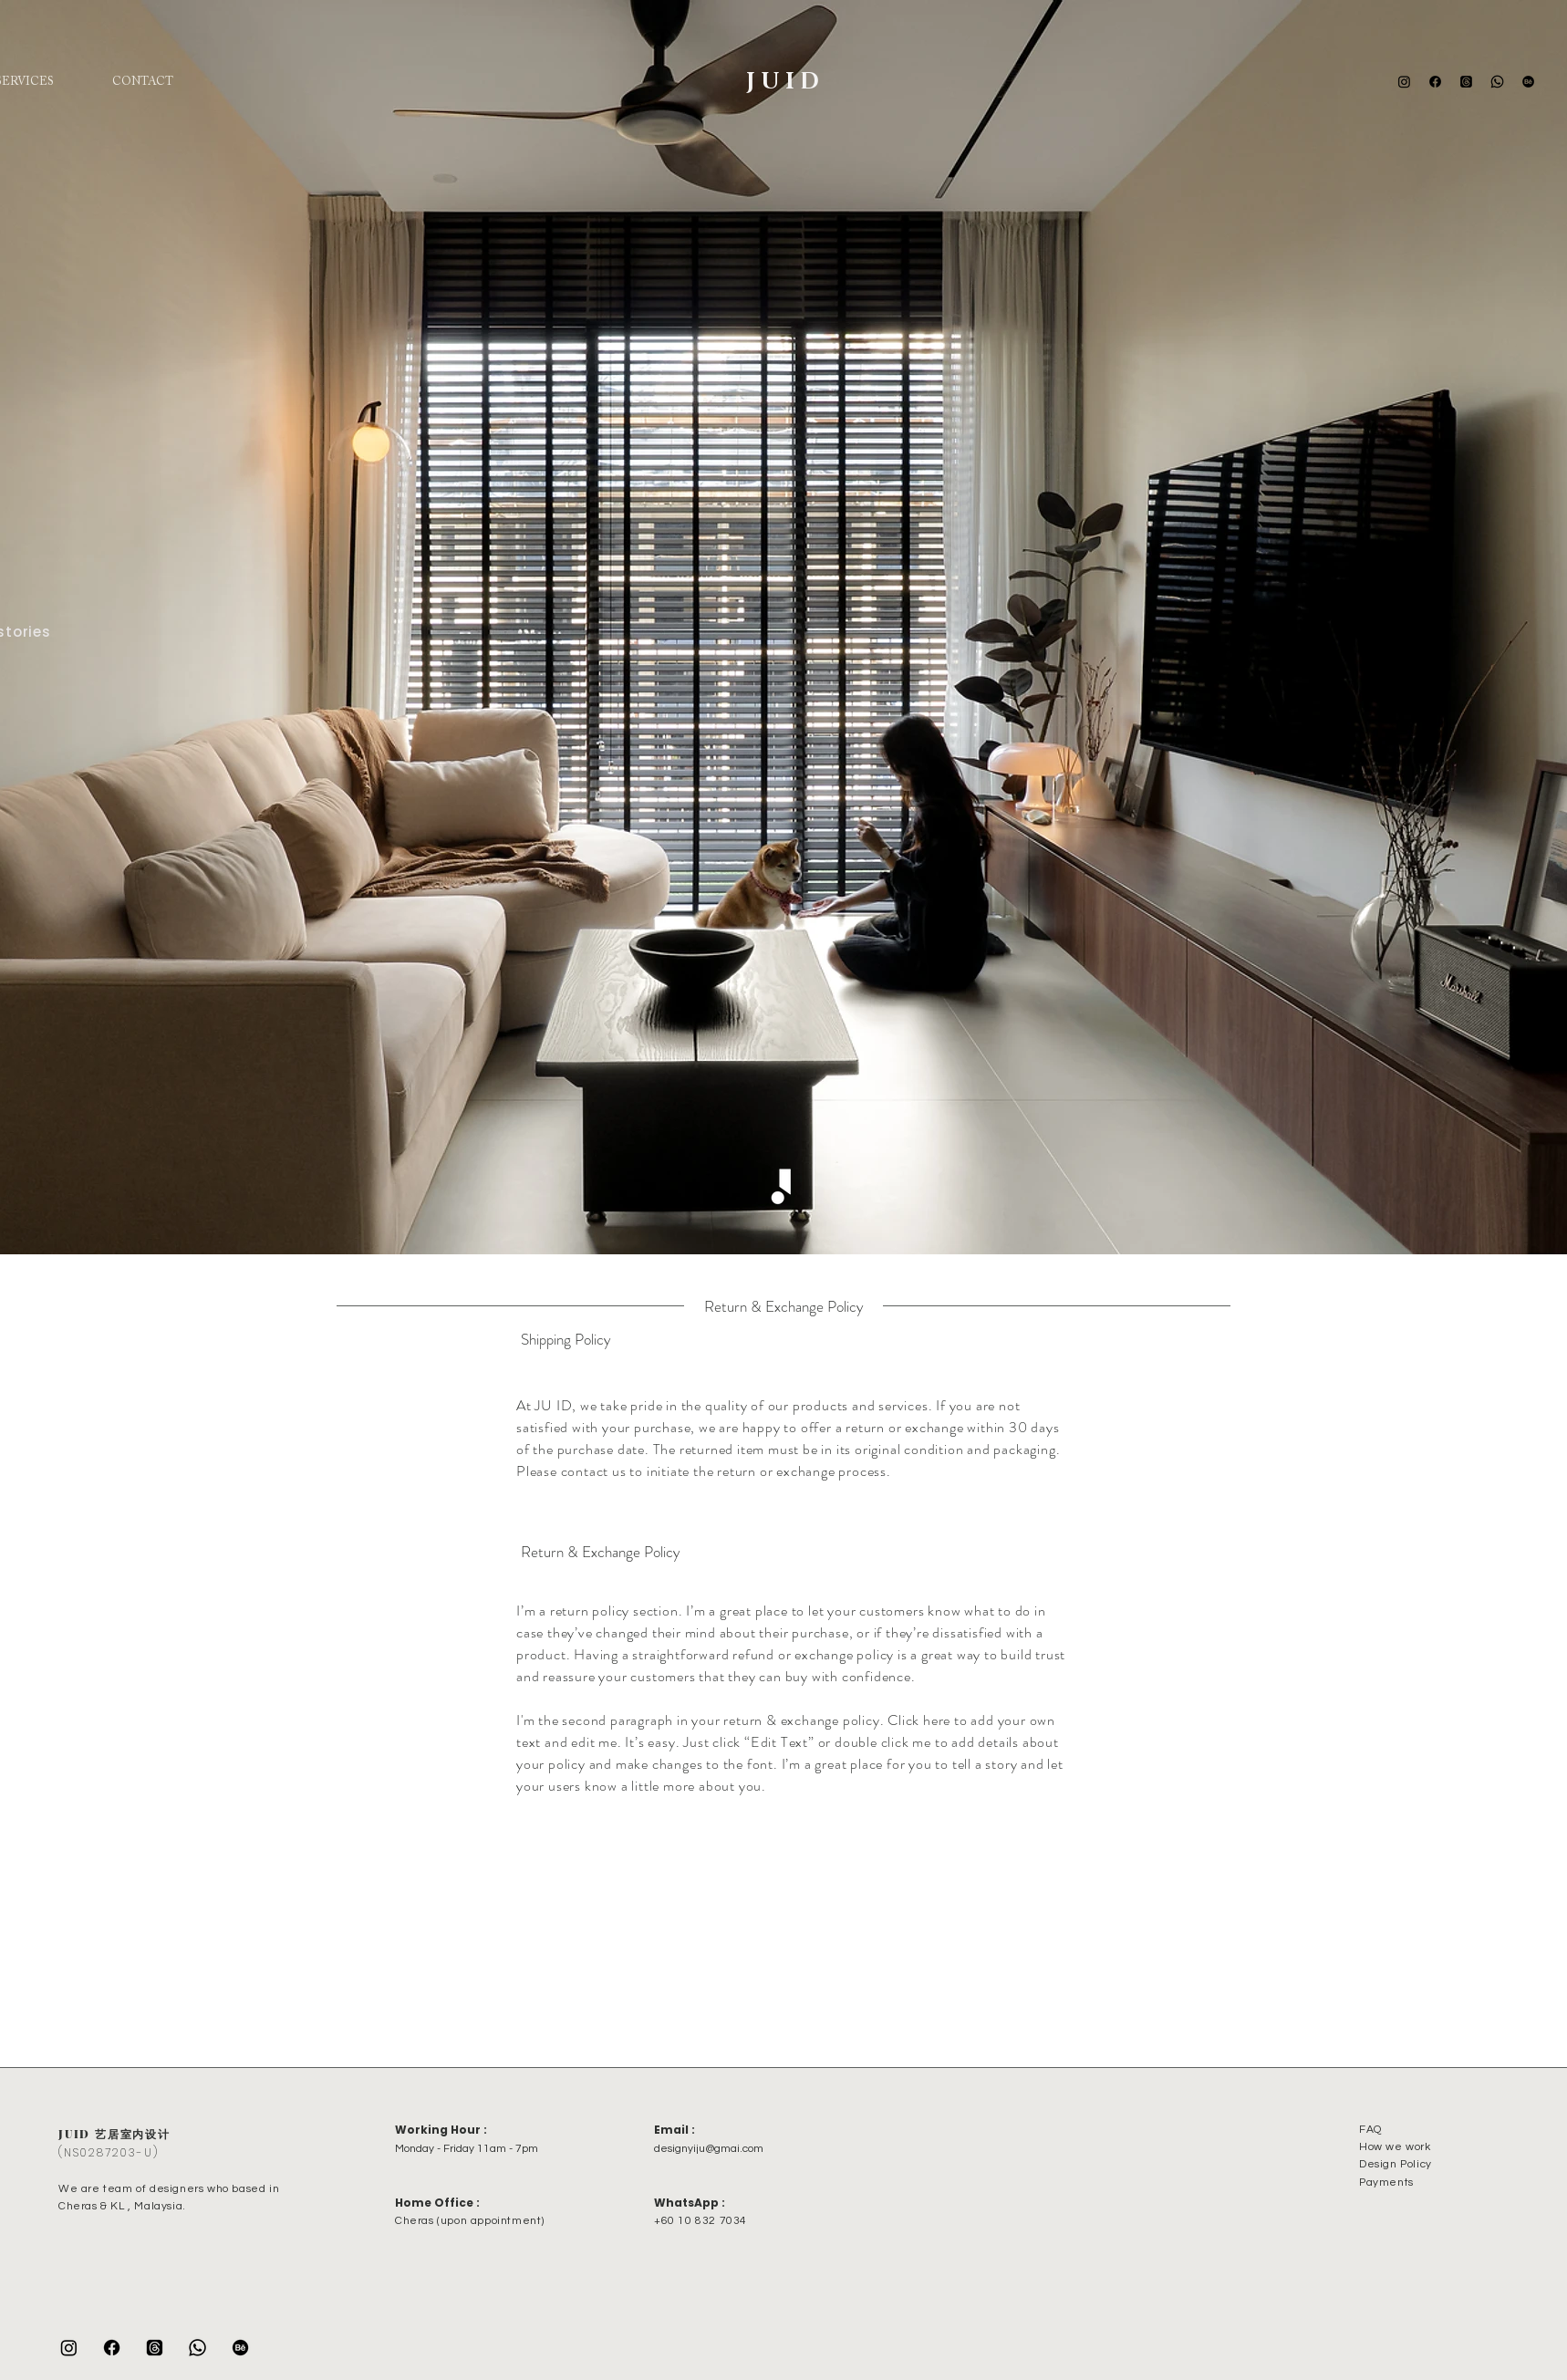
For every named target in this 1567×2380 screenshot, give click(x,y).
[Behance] (1528, 81)
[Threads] (1466, 81)
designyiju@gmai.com (708, 2149)
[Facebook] (1435, 81)
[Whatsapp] (1497, 81)
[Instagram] (1404, 81)
